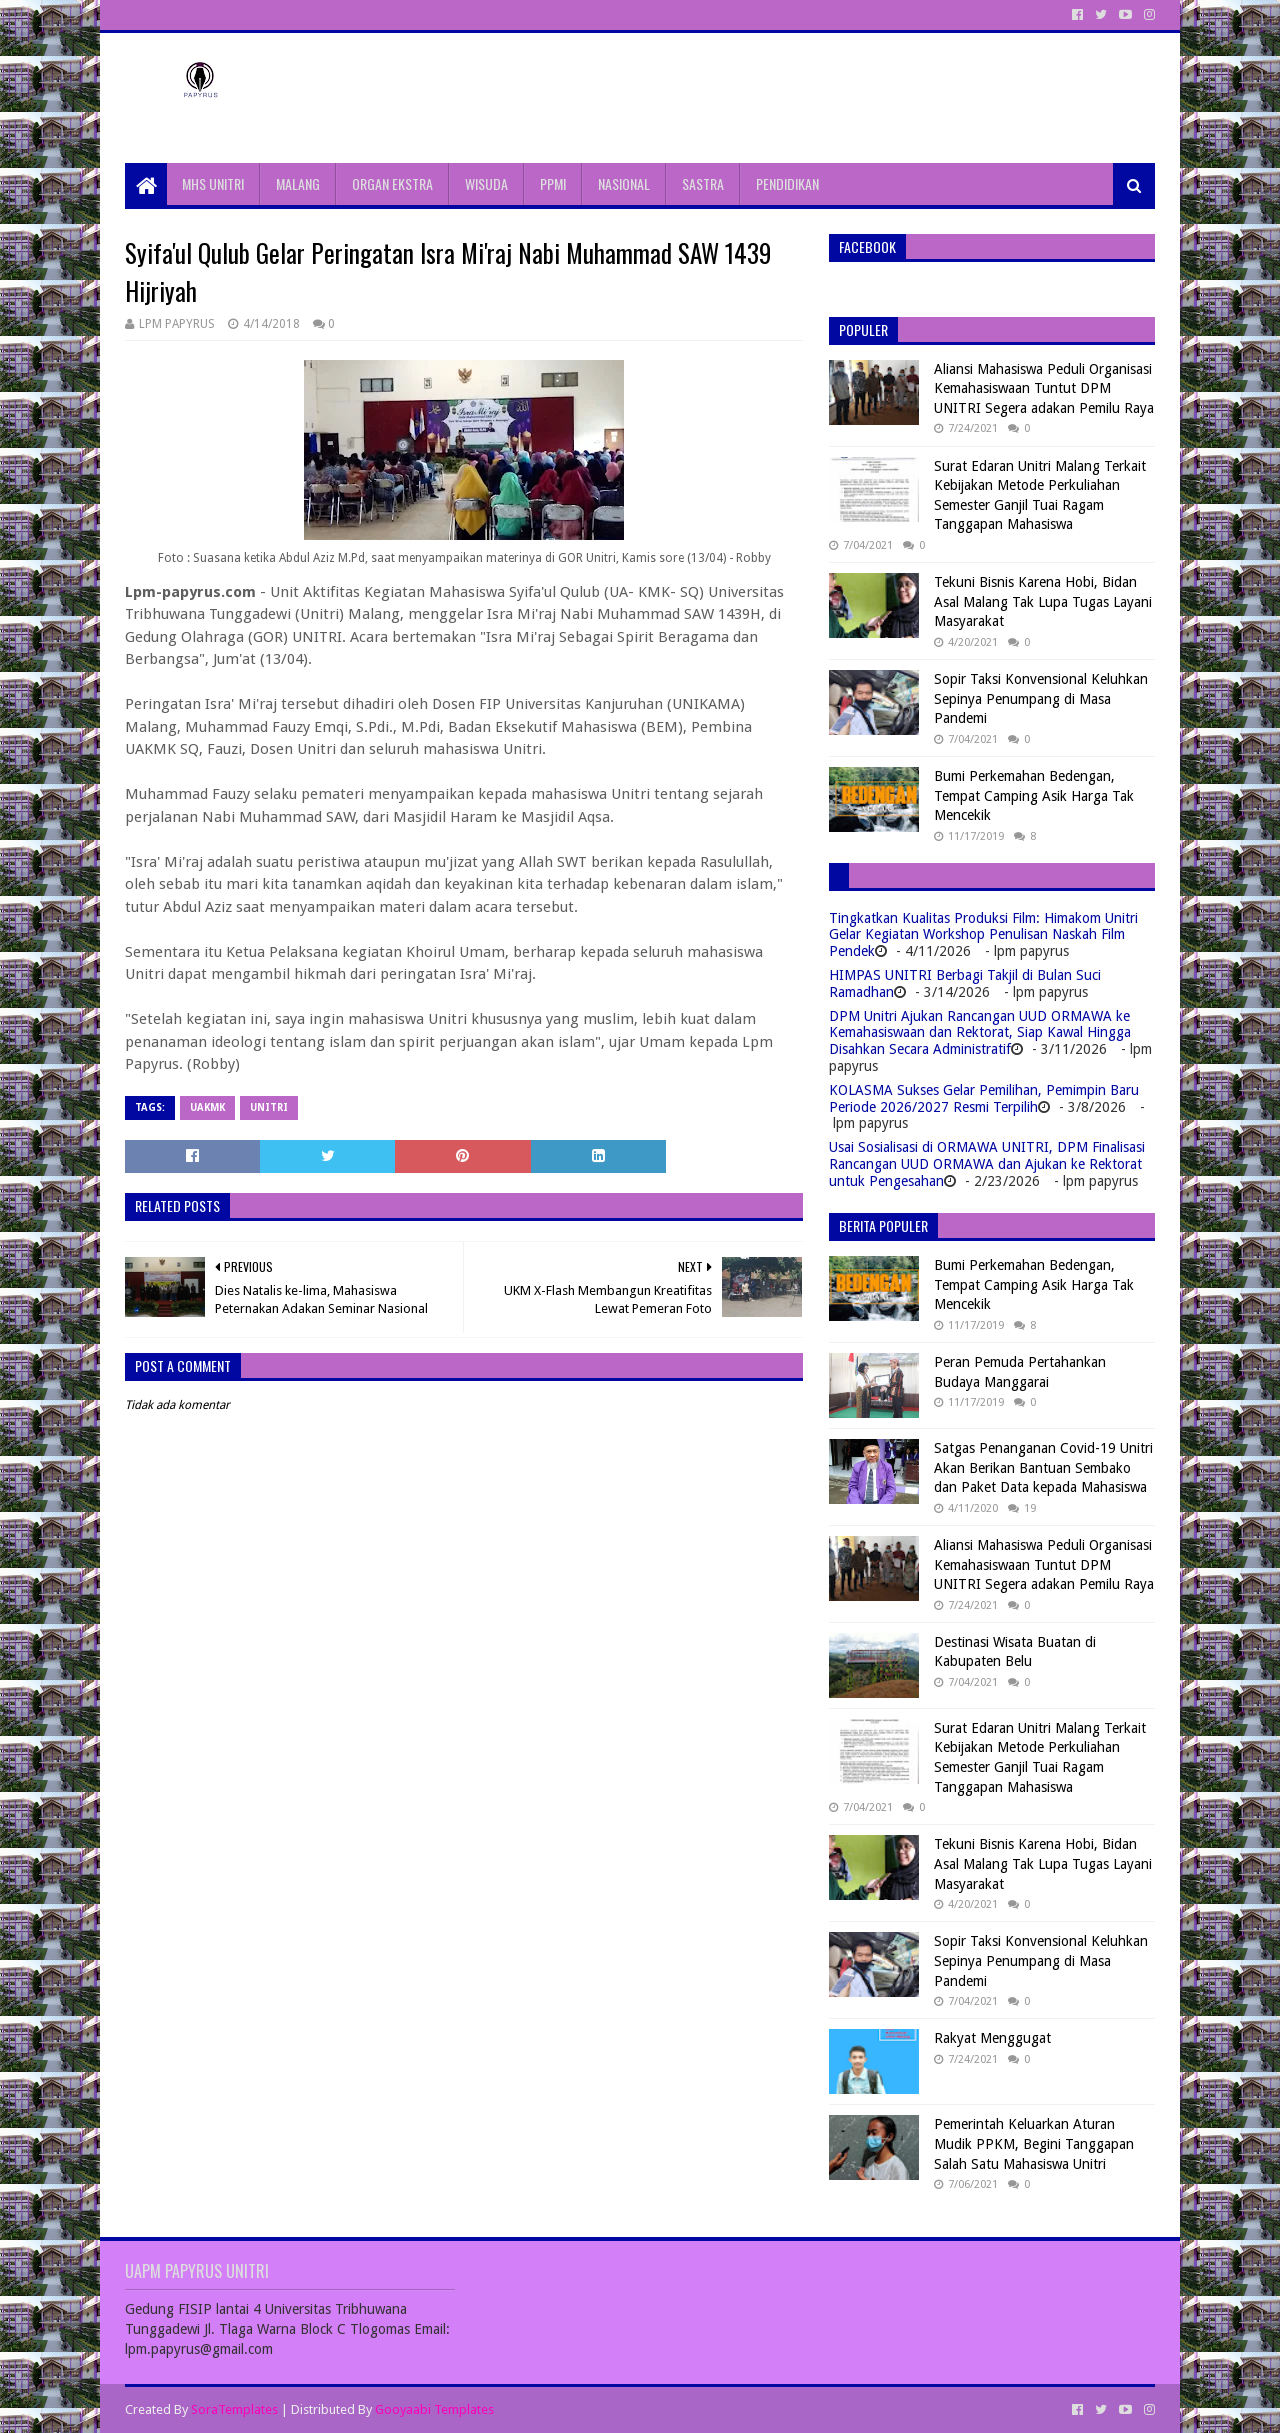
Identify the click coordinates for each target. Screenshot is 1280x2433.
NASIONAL (624, 183)
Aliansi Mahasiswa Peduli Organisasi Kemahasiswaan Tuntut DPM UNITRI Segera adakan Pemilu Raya (1044, 388)
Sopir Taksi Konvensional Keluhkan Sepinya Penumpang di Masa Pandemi (1041, 698)
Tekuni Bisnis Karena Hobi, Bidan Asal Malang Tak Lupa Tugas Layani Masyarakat (1043, 601)
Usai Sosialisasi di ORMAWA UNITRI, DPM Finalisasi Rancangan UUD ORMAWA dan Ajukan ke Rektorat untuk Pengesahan (987, 1164)
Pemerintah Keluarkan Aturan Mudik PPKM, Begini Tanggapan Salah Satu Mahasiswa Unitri (1034, 2143)
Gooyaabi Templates (434, 2409)
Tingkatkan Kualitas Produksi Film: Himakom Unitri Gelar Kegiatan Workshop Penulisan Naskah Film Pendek (983, 935)
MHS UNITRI (213, 183)
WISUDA (486, 183)
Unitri (269, 1107)
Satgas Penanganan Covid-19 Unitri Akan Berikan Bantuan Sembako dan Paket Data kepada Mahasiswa (1043, 1467)
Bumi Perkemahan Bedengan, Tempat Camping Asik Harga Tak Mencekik (1034, 795)
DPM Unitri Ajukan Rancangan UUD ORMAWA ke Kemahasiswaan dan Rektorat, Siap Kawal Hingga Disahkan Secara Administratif (980, 1033)
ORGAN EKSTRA (392, 183)
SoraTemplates (234, 2409)
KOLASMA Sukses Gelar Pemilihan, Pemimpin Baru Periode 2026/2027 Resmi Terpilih (984, 1098)
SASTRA (703, 183)
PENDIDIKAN (787, 183)
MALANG (298, 183)
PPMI (553, 183)
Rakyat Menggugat (992, 2038)
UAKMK (207, 1107)
